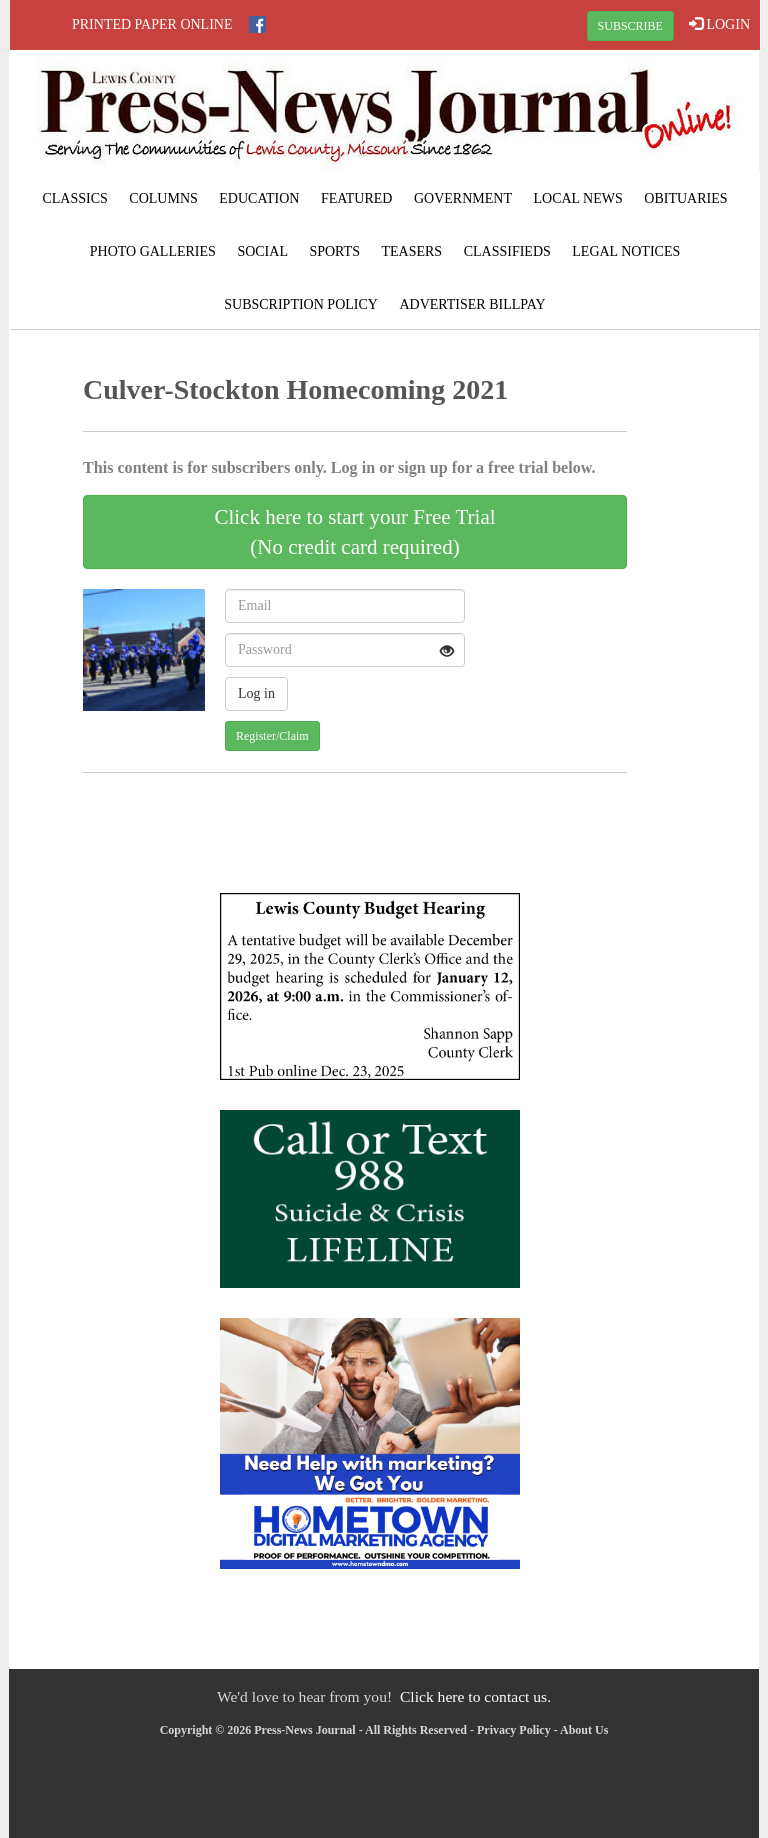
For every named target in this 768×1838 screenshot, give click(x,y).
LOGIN (719, 24)
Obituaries (685, 198)
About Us (584, 1730)
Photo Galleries (153, 251)
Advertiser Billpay (472, 304)
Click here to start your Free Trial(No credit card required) (354, 532)
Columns (163, 198)
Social (262, 251)
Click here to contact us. (475, 1696)
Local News (577, 198)
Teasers (411, 251)
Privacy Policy (514, 1730)
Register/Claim (272, 736)
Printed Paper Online (152, 24)
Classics (74, 198)
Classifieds (507, 251)
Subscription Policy (301, 304)
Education (259, 198)
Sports (334, 251)
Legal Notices (626, 251)
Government (463, 198)
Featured (357, 198)
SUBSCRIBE (630, 26)
